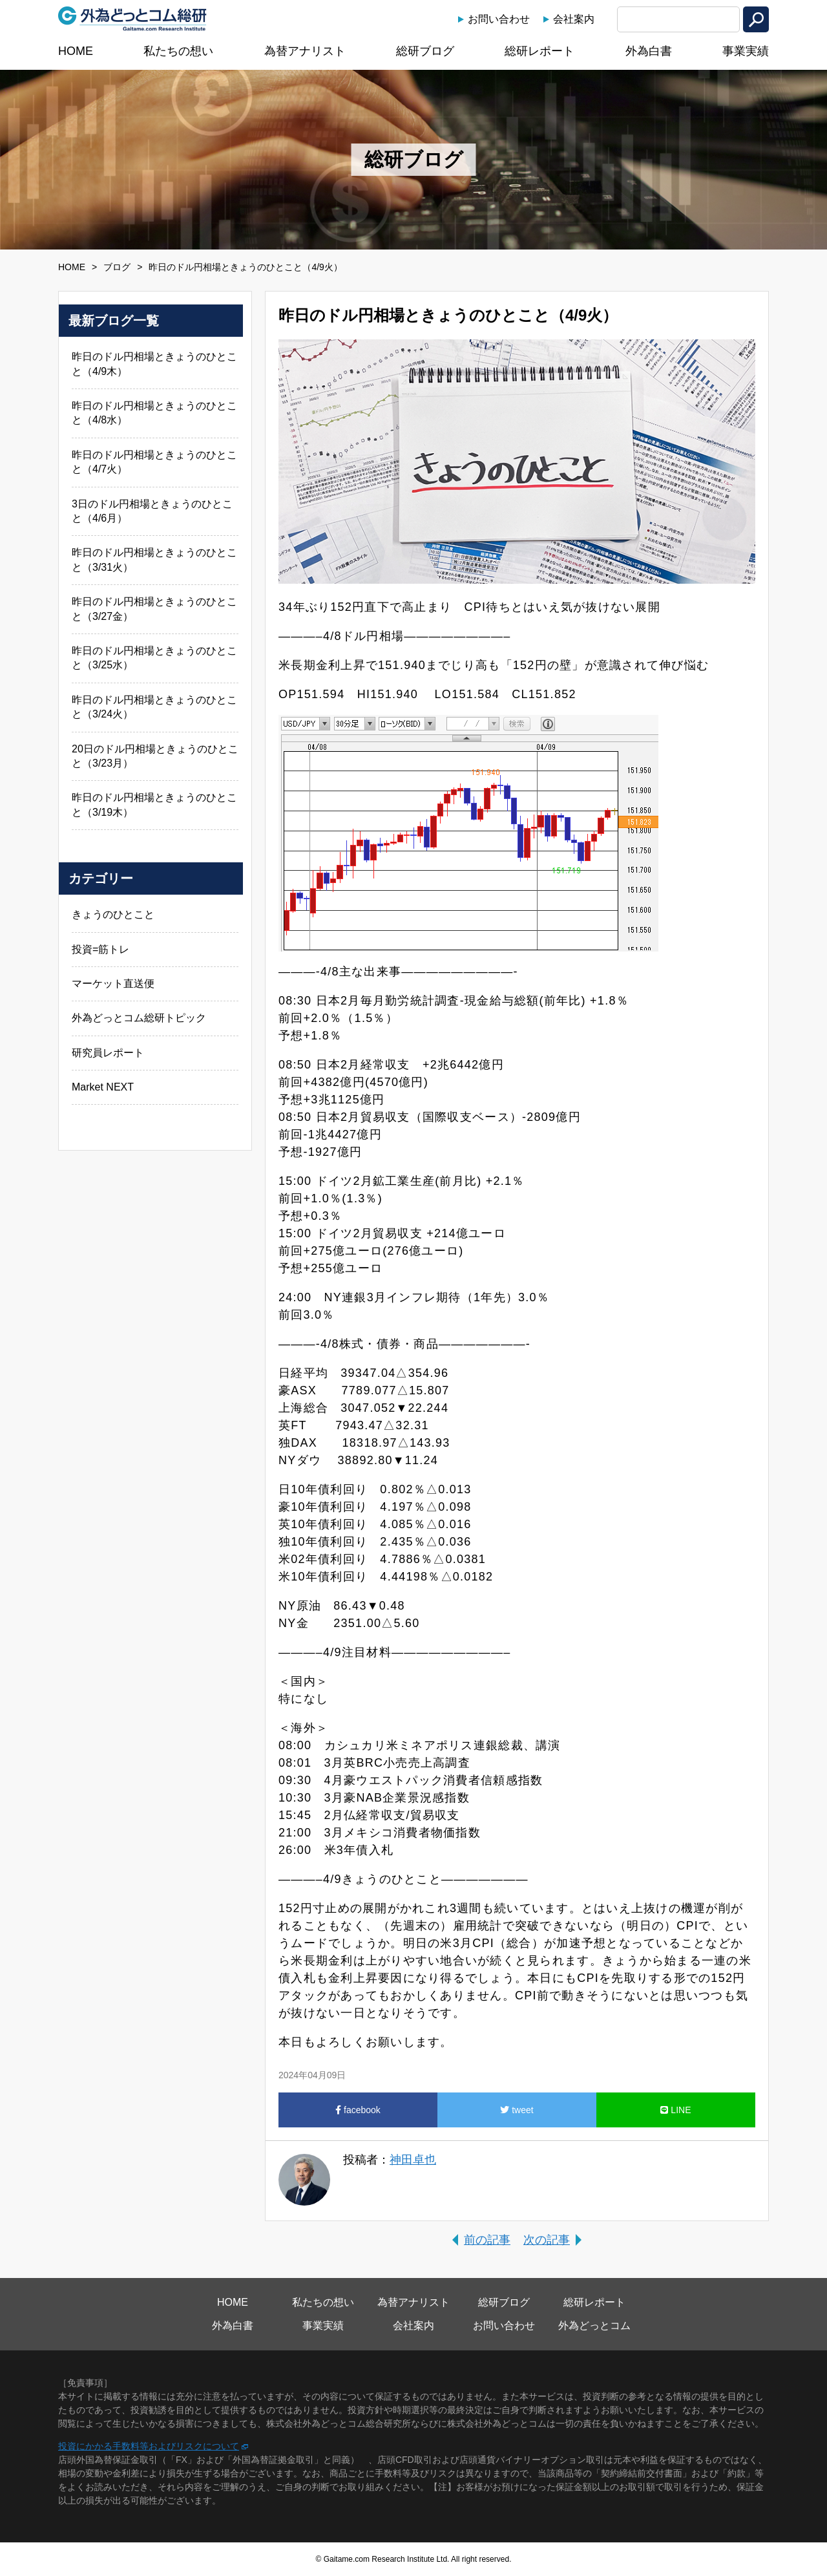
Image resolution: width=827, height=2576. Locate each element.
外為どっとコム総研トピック (139, 1017)
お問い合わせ (499, 19)
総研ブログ (425, 51)
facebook (358, 2110)
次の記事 (546, 2240)
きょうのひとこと (113, 914)
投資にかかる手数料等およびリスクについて (148, 2446)
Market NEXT (103, 1086)
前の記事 (487, 2240)
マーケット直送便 (113, 983)
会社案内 (573, 19)
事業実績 (745, 51)
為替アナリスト (305, 51)
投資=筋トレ (100, 949)
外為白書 (648, 51)
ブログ (117, 267)
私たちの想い (178, 51)
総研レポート (539, 51)
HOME (75, 51)
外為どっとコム (594, 2325)
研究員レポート (108, 1052)
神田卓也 (413, 2159)
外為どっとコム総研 (132, 18)
